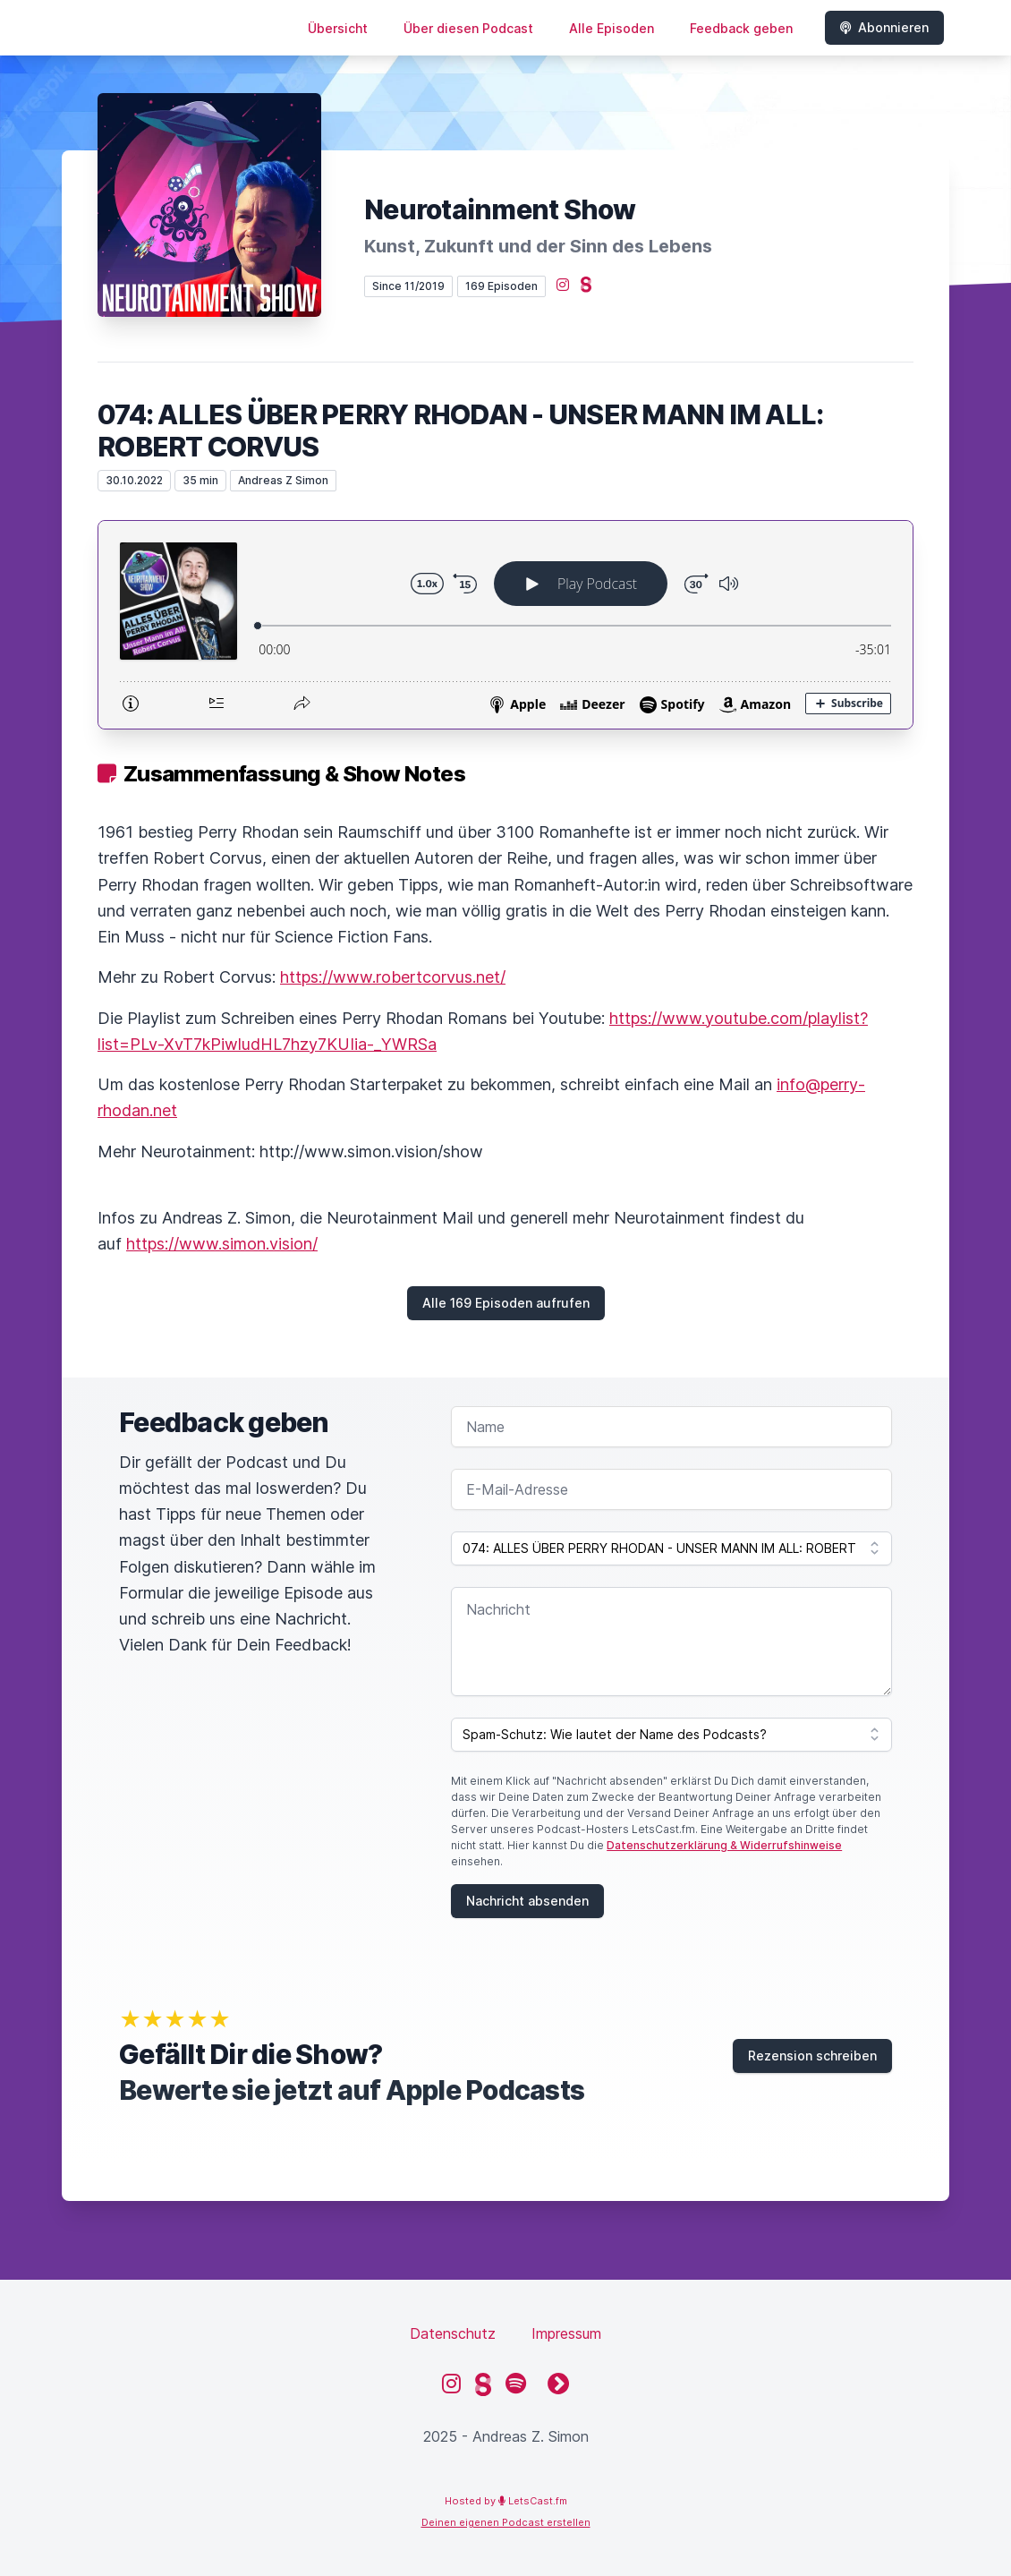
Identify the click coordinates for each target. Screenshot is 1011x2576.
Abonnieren (884, 27)
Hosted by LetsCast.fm (506, 2501)
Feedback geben (741, 28)
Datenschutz (453, 2333)
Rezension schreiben (812, 2055)
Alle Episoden (611, 28)
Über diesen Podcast (468, 28)
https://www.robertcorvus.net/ (393, 977)
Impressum (566, 2333)
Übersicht (338, 28)
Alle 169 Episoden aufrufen (506, 1302)
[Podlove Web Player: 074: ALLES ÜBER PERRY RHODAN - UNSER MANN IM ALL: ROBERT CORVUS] (505, 625)
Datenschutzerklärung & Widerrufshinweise (724, 1845)
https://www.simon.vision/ (222, 1243)
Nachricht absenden (527, 1900)
